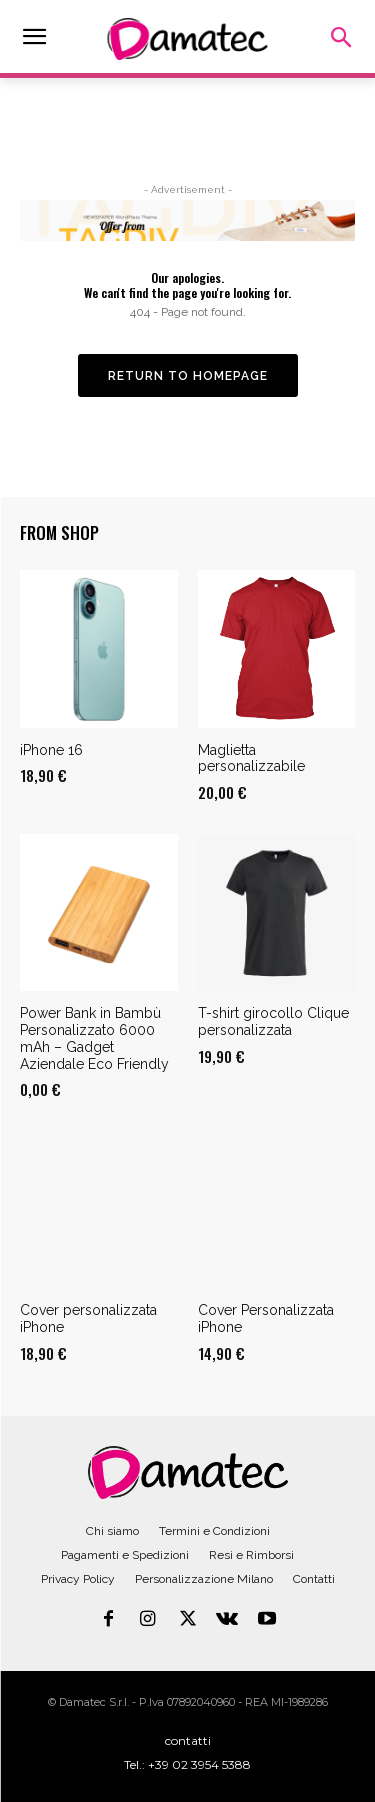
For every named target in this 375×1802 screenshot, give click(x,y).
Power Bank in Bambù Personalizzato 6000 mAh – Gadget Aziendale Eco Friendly (94, 1038)
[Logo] (188, 1472)
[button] (341, 39)
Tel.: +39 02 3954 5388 (187, 1764)
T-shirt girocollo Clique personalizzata (273, 1021)
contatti (188, 1740)
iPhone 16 (51, 750)
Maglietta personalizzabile (251, 758)
